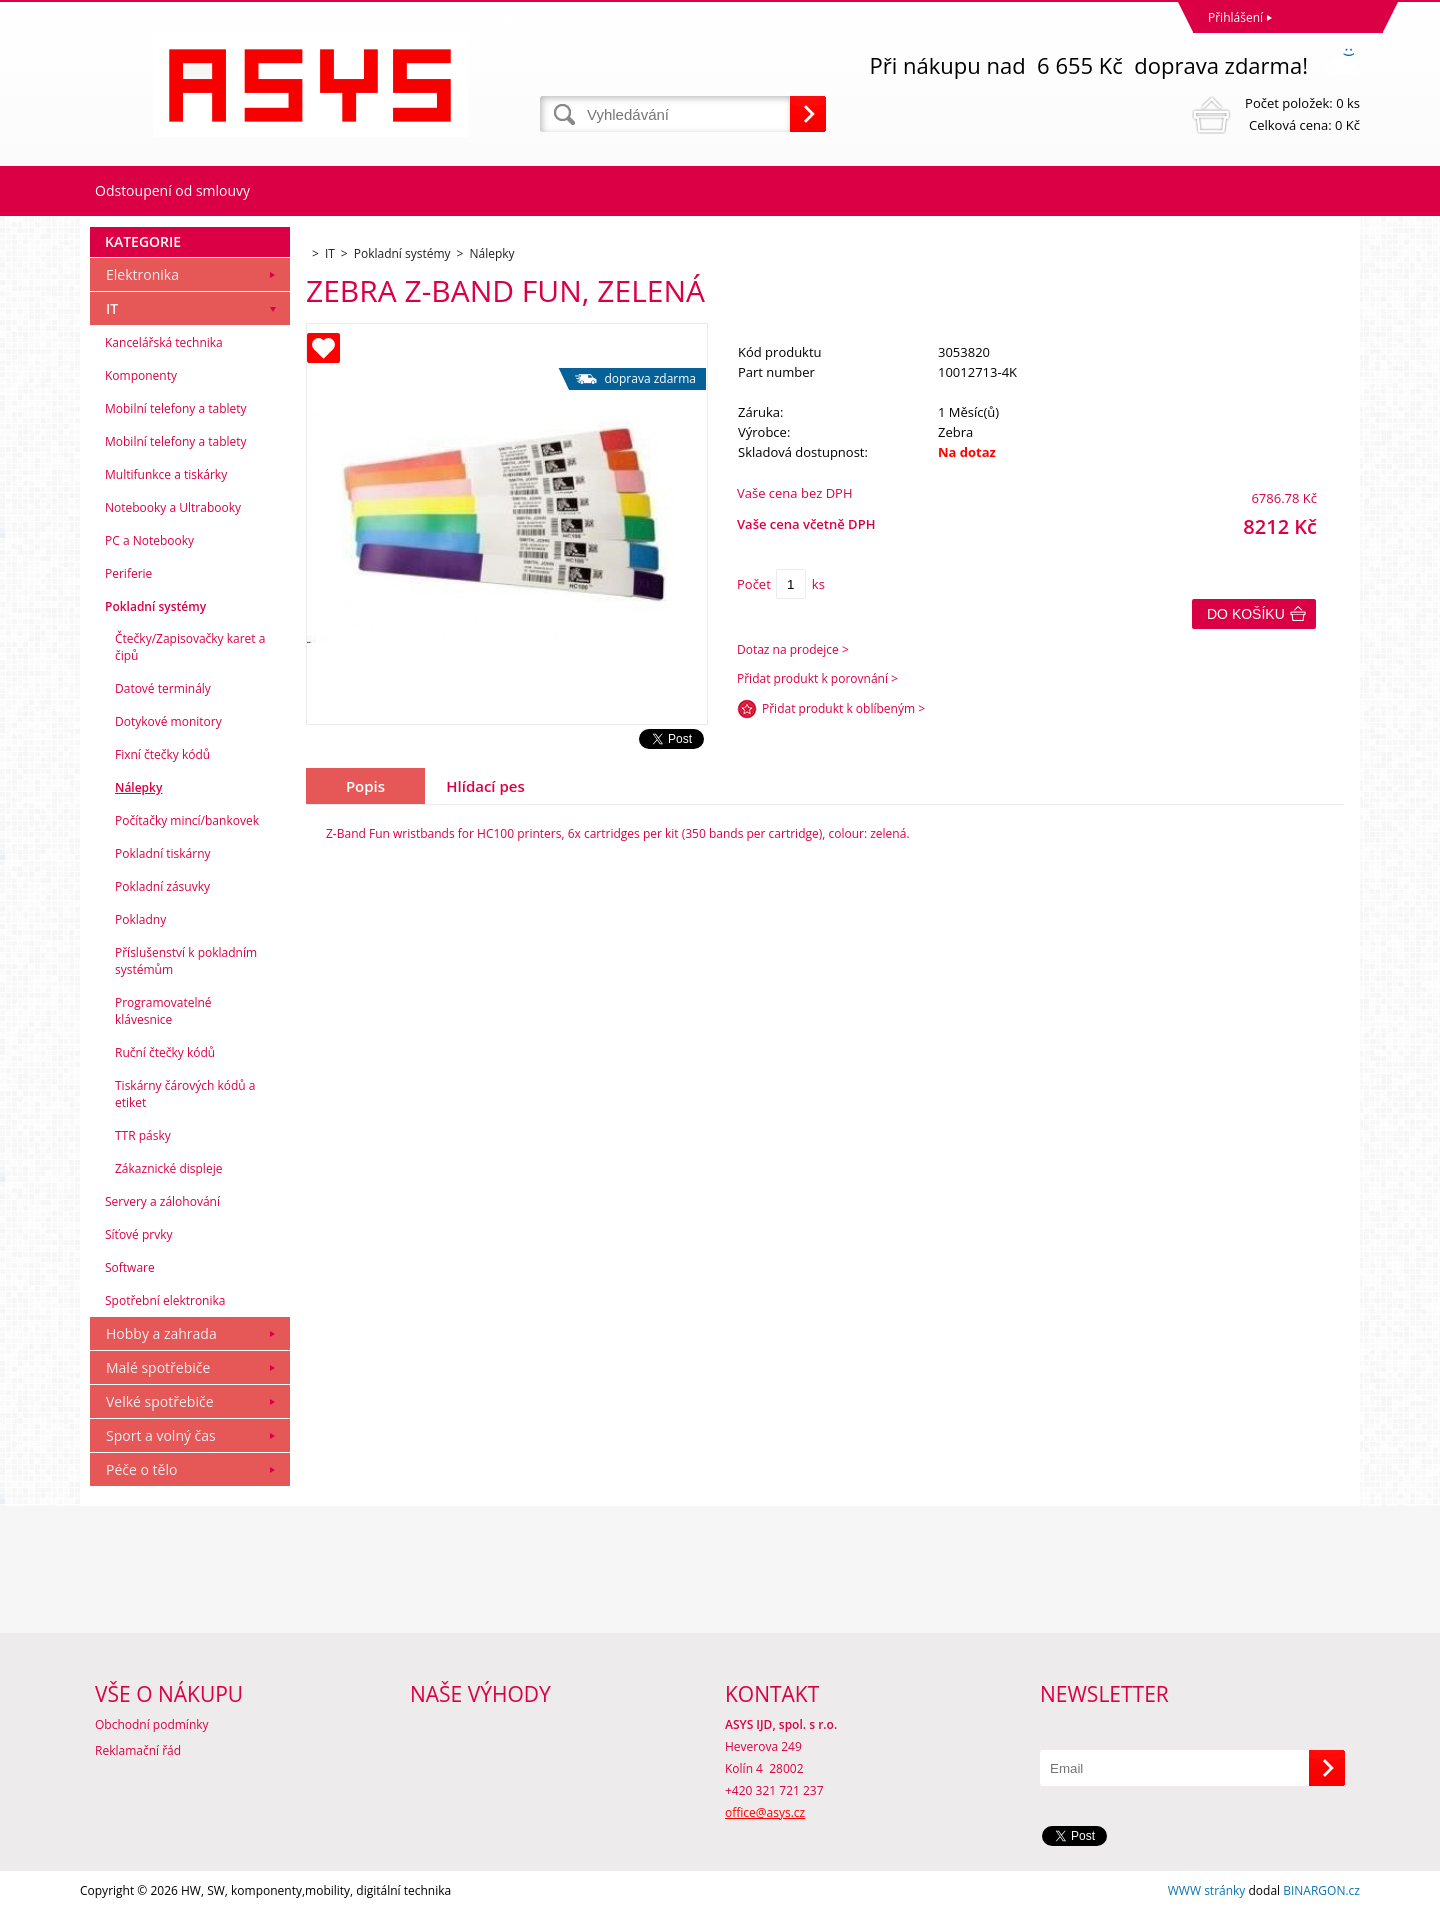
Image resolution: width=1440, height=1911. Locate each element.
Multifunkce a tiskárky (166, 474)
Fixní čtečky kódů (162, 754)
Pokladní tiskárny (163, 853)
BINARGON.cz (1321, 1890)
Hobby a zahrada (161, 1333)
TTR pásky (143, 1135)
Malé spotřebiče (158, 1367)
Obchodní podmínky (152, 1724)
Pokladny (140, 919)
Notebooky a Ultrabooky (173, 507)
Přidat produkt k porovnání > (817, 678)
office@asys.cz (765, 1812)
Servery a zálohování (162, 1201)
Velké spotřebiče (160, 1401)
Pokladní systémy (155, 606)
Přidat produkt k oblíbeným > (843, 708)
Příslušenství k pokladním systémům (186, 961)
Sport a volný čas (161, 1435)
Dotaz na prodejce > (793, 649)
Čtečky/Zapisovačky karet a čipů (190, 647)
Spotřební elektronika (165, 1300)
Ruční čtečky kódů (165, 1052)
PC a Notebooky (149, 540)
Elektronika (142, 274)
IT (112, 308)
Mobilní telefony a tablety (176, 408)
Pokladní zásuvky (162, 886)
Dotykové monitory (168, 721)
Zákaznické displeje (168, 1168)
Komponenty (141, 375)
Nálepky (138, 787)
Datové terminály (163, 688)
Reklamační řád (138, 1750)
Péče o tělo (141, 1469)
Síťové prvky (139, 1234)
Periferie (128, 573)
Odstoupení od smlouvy (172, 190)
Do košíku (1246, 614)
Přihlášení (1235, 17)
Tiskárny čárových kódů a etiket (185, 1094)
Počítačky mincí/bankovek (187, 820)
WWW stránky (1207, 1890)
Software (130, 1267)
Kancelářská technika (164, 342)
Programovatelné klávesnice (163, 1011)
